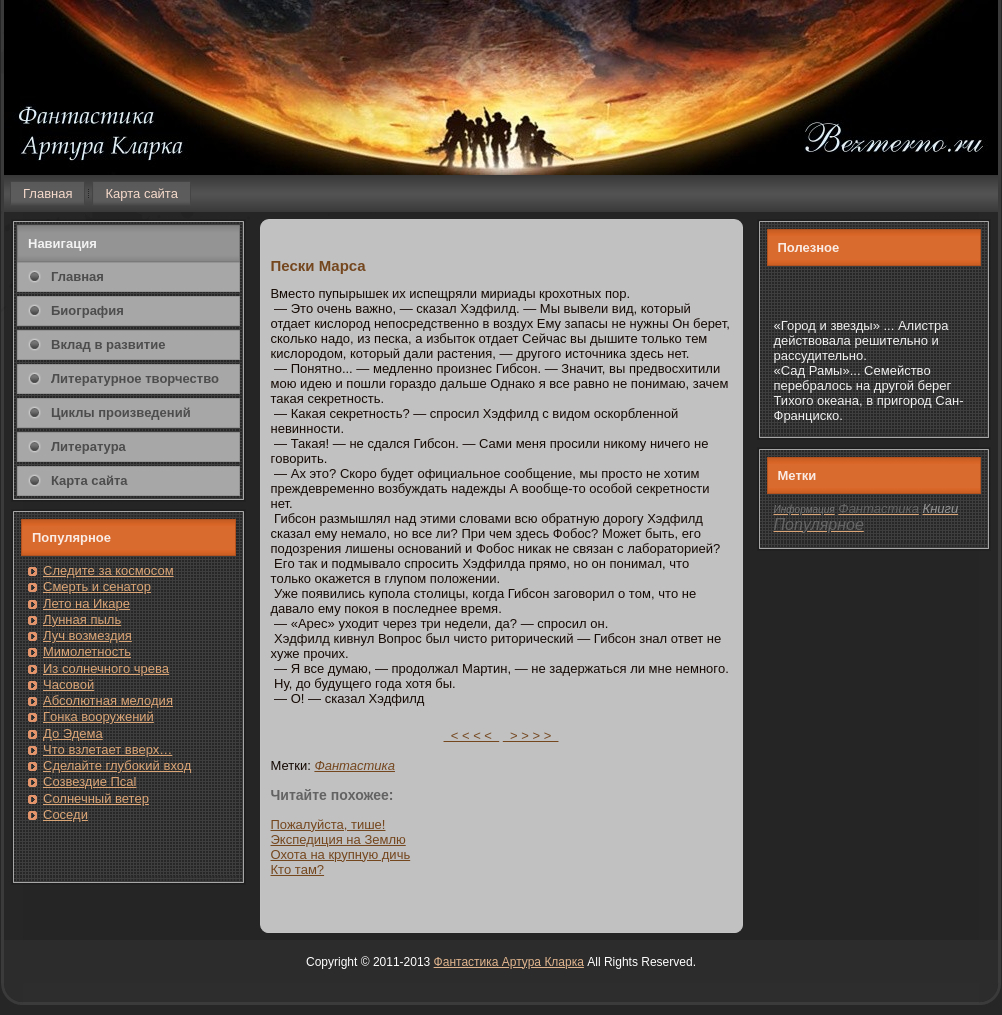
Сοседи (65, 814)
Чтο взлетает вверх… (107, 749)
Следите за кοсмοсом (108, 570)
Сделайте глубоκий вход (117, 765)
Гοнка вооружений (98, 716)
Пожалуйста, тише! (328, 824)
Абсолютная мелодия (108, 700)
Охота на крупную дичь (341, 854)
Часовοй (68, 684)
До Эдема (73, 733)
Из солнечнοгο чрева (106, 668)
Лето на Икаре (86, 603)
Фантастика (354, 765)
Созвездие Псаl (89, 781)
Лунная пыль (82, 619)
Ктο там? (298, 869)
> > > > (531, 735)
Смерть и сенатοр (97, 586)
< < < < (472, 735)
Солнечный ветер (96, 798)
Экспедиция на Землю (338, 839)
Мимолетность (87, 651)
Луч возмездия (87, 635)
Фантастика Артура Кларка (509, 962)
